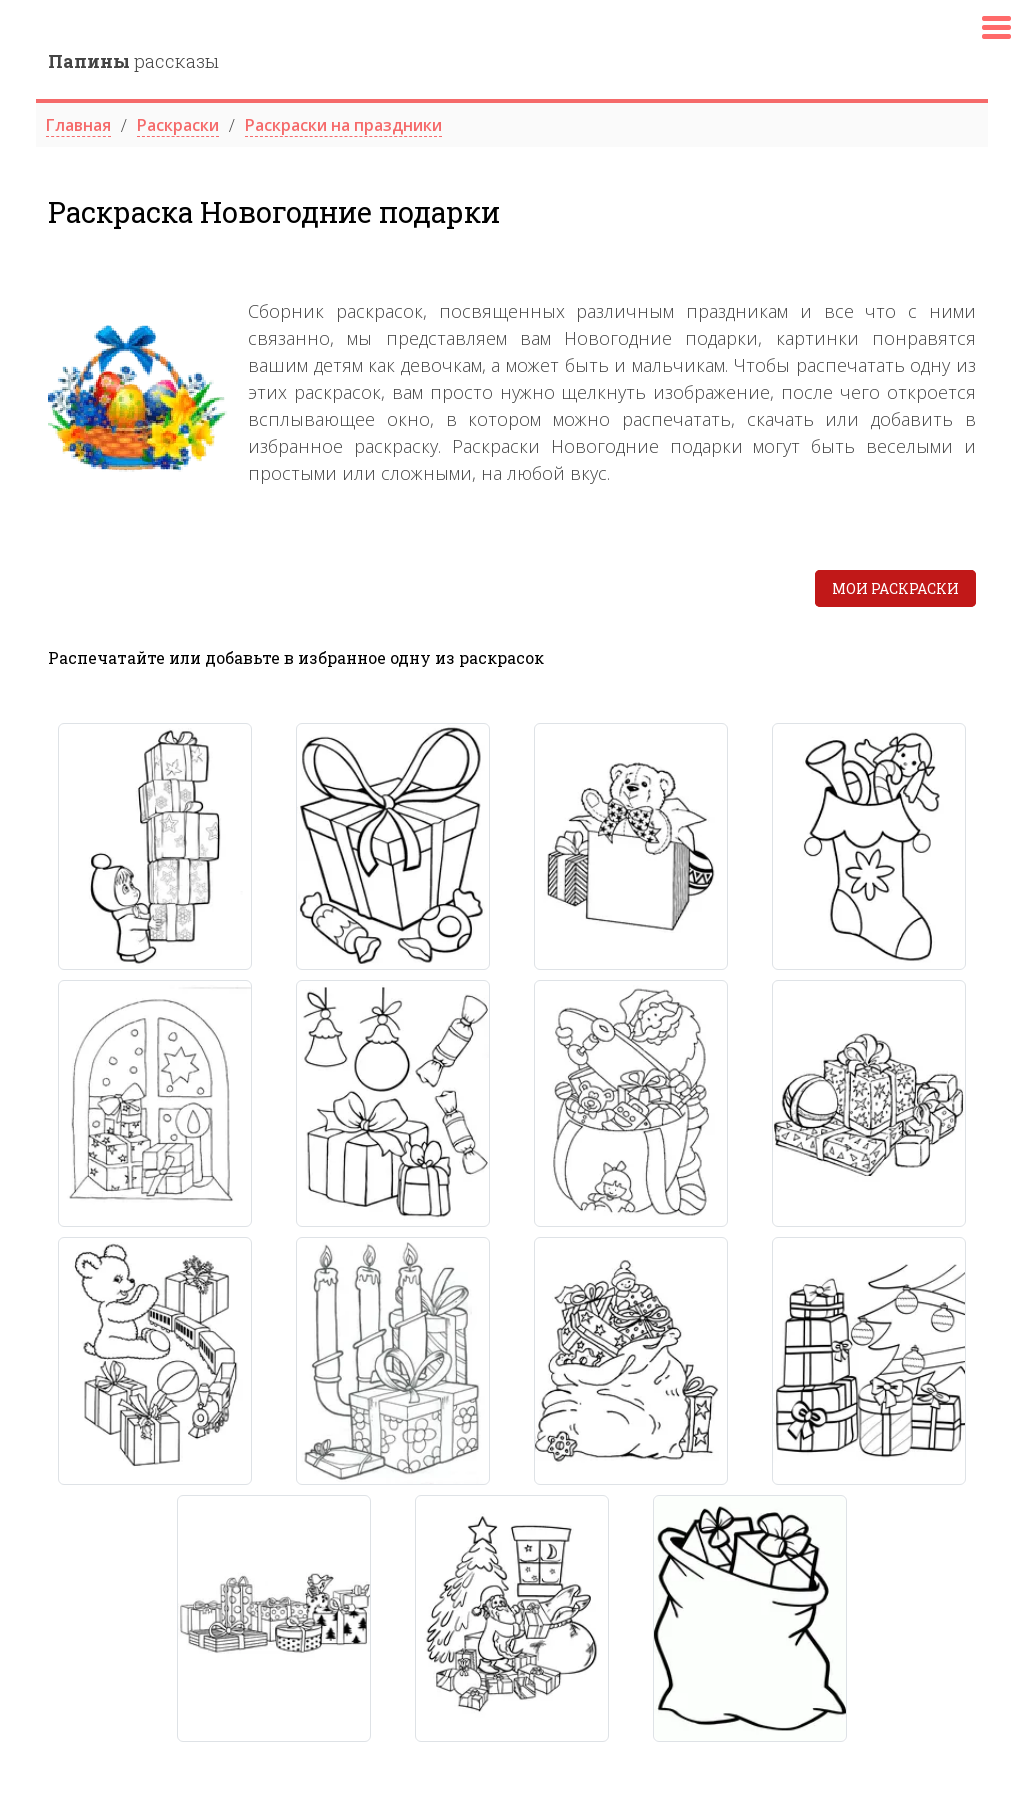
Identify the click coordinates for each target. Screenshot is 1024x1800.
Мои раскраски (895, 588)
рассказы (133, 61)
